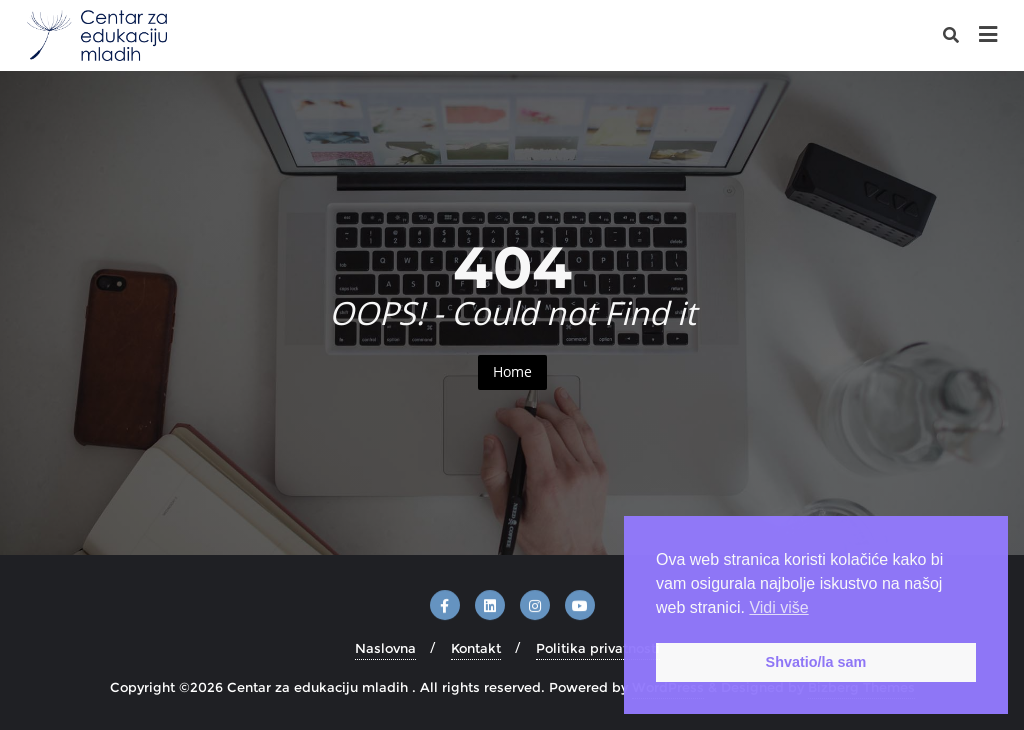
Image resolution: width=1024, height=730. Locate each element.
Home (512, 371)
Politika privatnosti (598, 648)
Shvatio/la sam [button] (816, 662)
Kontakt (476, 648)
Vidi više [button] (778, 607)
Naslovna (385, 648)
